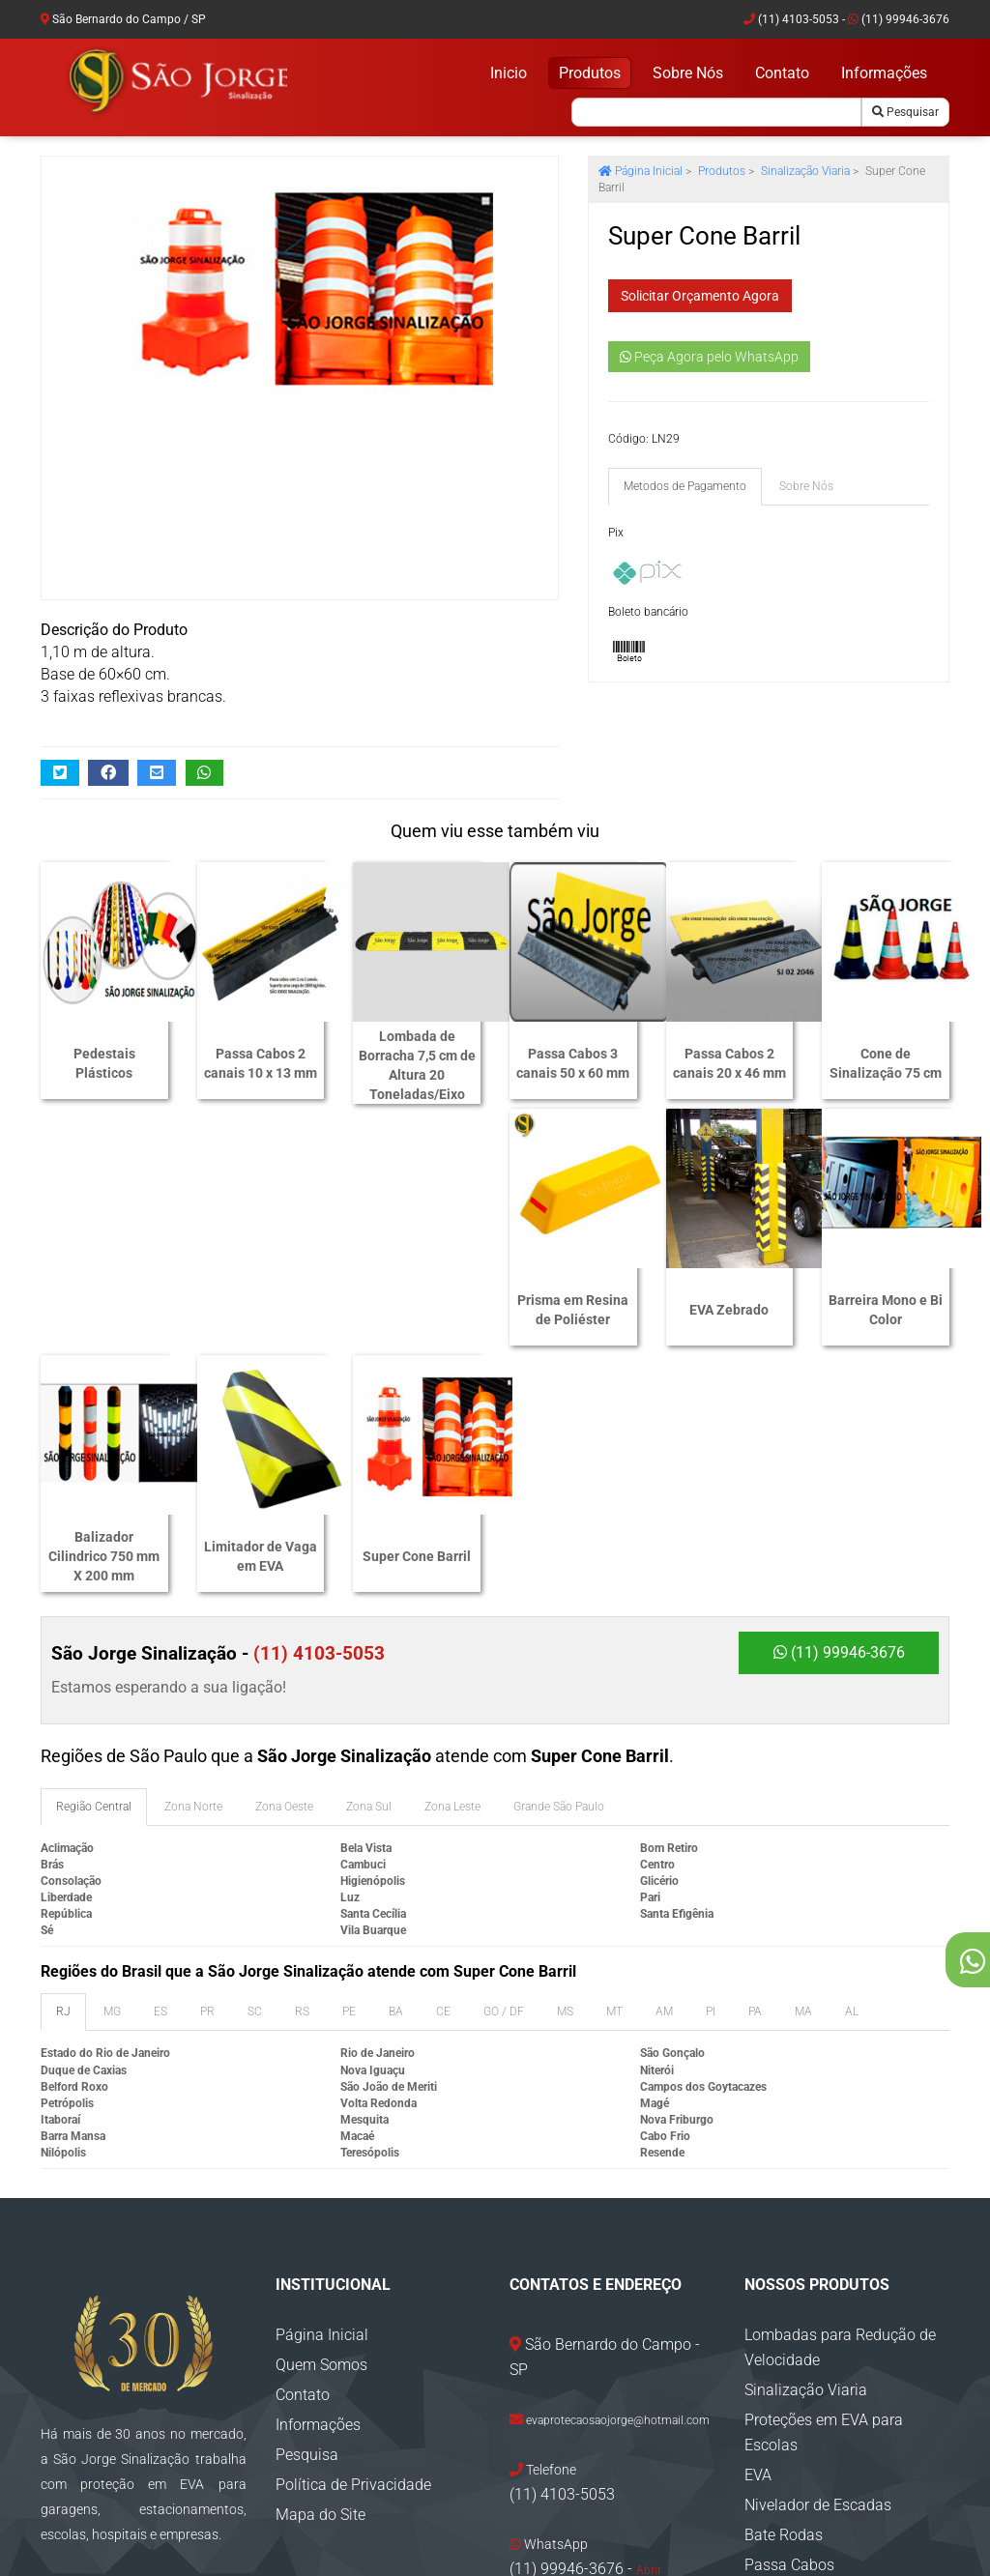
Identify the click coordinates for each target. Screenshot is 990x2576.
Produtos (590, 73)
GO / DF (503, 1774)
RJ (63, 1774)
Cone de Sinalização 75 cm (886, 1063)
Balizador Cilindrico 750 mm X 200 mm (572, 1315)
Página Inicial (640, 171)
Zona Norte (193, 1570)
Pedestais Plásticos (104, 1063)
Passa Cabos (789, 2328)
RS (302, 1774)
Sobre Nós (688, 73)
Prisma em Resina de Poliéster (104, 1314)
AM (664, 1774)
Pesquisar (905, 112)
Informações (884, 73)
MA (803, 1774)
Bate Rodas (783, 2298)
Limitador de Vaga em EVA (729, 1314)
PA (755, 1774)
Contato (782, 73)
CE (443, 1774)
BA (396, 1774)
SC (255, 1774)
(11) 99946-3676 (898, 19)
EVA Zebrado (260, 1314)
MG (112, 1774)
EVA (758, 2238)
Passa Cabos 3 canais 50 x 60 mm (572, 1063)
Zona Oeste (284, 1570)
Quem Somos (321, 2128)
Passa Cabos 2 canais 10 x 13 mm (260, 1063)
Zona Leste (452, 1570)
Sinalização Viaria (805, 171)
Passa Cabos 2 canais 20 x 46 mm (729, 1063)
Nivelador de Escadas (817, 2268)
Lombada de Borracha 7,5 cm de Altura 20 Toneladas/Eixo (417, 1065)
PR (207, 1774)
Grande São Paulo (558, 1570)
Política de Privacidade (353, 2248)
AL (852, 1774)
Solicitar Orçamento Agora (700, 296)
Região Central (93, 1570)
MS (565, 1774)
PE (349, 1774)
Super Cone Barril (885, 1314)
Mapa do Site (320, 2278)
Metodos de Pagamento (685, 486)
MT (614, 1774)
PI (710, 1774)
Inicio (508, 73)
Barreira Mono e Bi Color (417, 1314)
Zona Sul (369, 1570)
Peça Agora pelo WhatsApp (709, 356)
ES (160, 1774)
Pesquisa (307, 2218)
